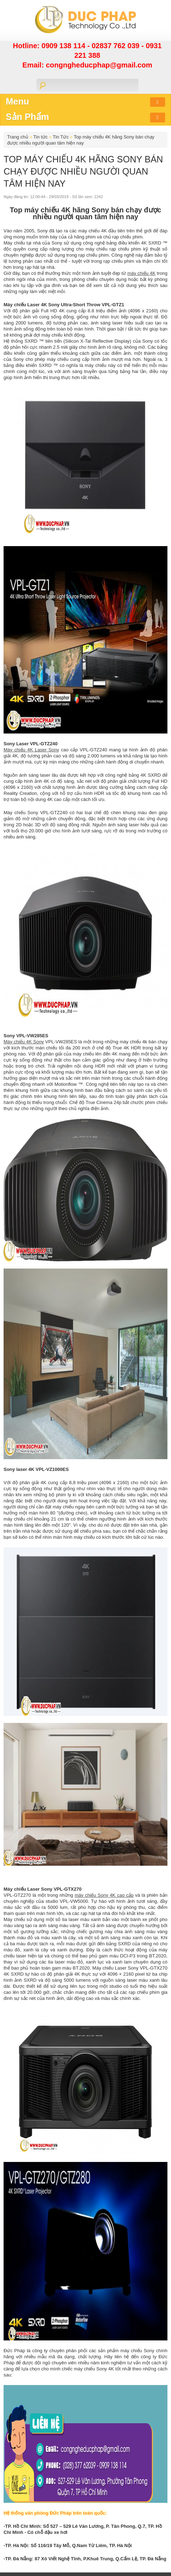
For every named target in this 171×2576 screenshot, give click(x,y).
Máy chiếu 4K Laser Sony (31, 749)
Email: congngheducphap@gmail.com (87, 65)
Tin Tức (61, 137)
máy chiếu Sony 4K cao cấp (104, 1895)
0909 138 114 (64, 46)
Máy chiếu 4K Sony (24, 1041)
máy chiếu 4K (141, 273)
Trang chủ (17, 137)
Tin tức (40, 137)
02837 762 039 (116, 46)
